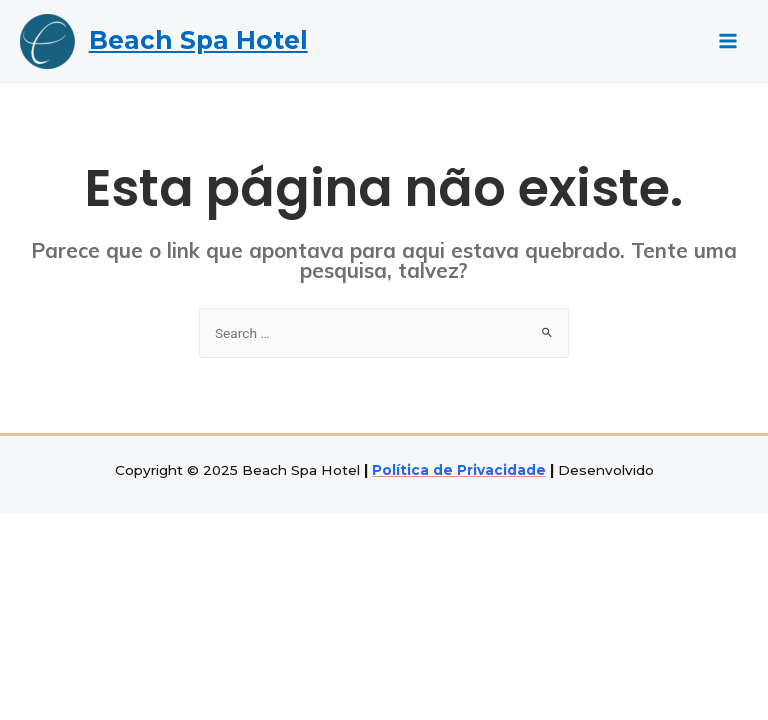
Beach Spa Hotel (198, 40)
